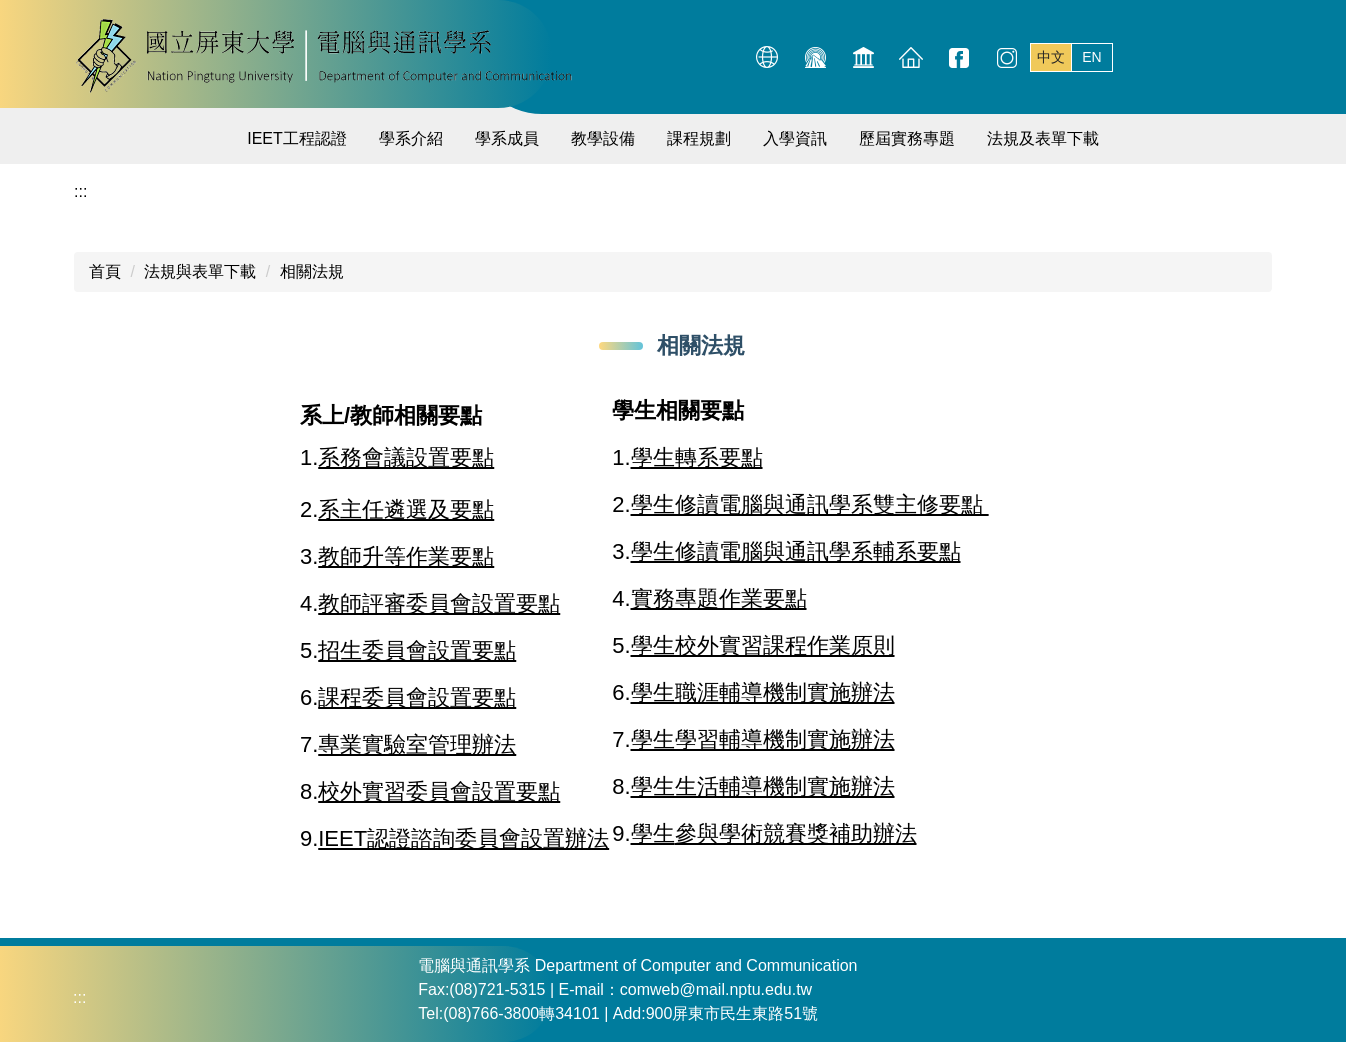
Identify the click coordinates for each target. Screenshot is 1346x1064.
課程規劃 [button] (699, 138)
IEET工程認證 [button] (297, 138)
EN (1091, 57)
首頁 (105, 271)
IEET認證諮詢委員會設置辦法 (463, 838)
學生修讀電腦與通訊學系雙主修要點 (810, 504)
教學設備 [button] (603, 138)
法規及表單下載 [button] (1043, 138)
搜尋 (1252, 57)
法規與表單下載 (200, 271)
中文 (1051, 57)
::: (724, 55)
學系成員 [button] (507, 138)
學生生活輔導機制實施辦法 (763, 786)
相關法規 (312, 271)
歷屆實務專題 (907, 138)
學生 (653, 833)
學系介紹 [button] (411, 138)
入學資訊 (795, 138)
